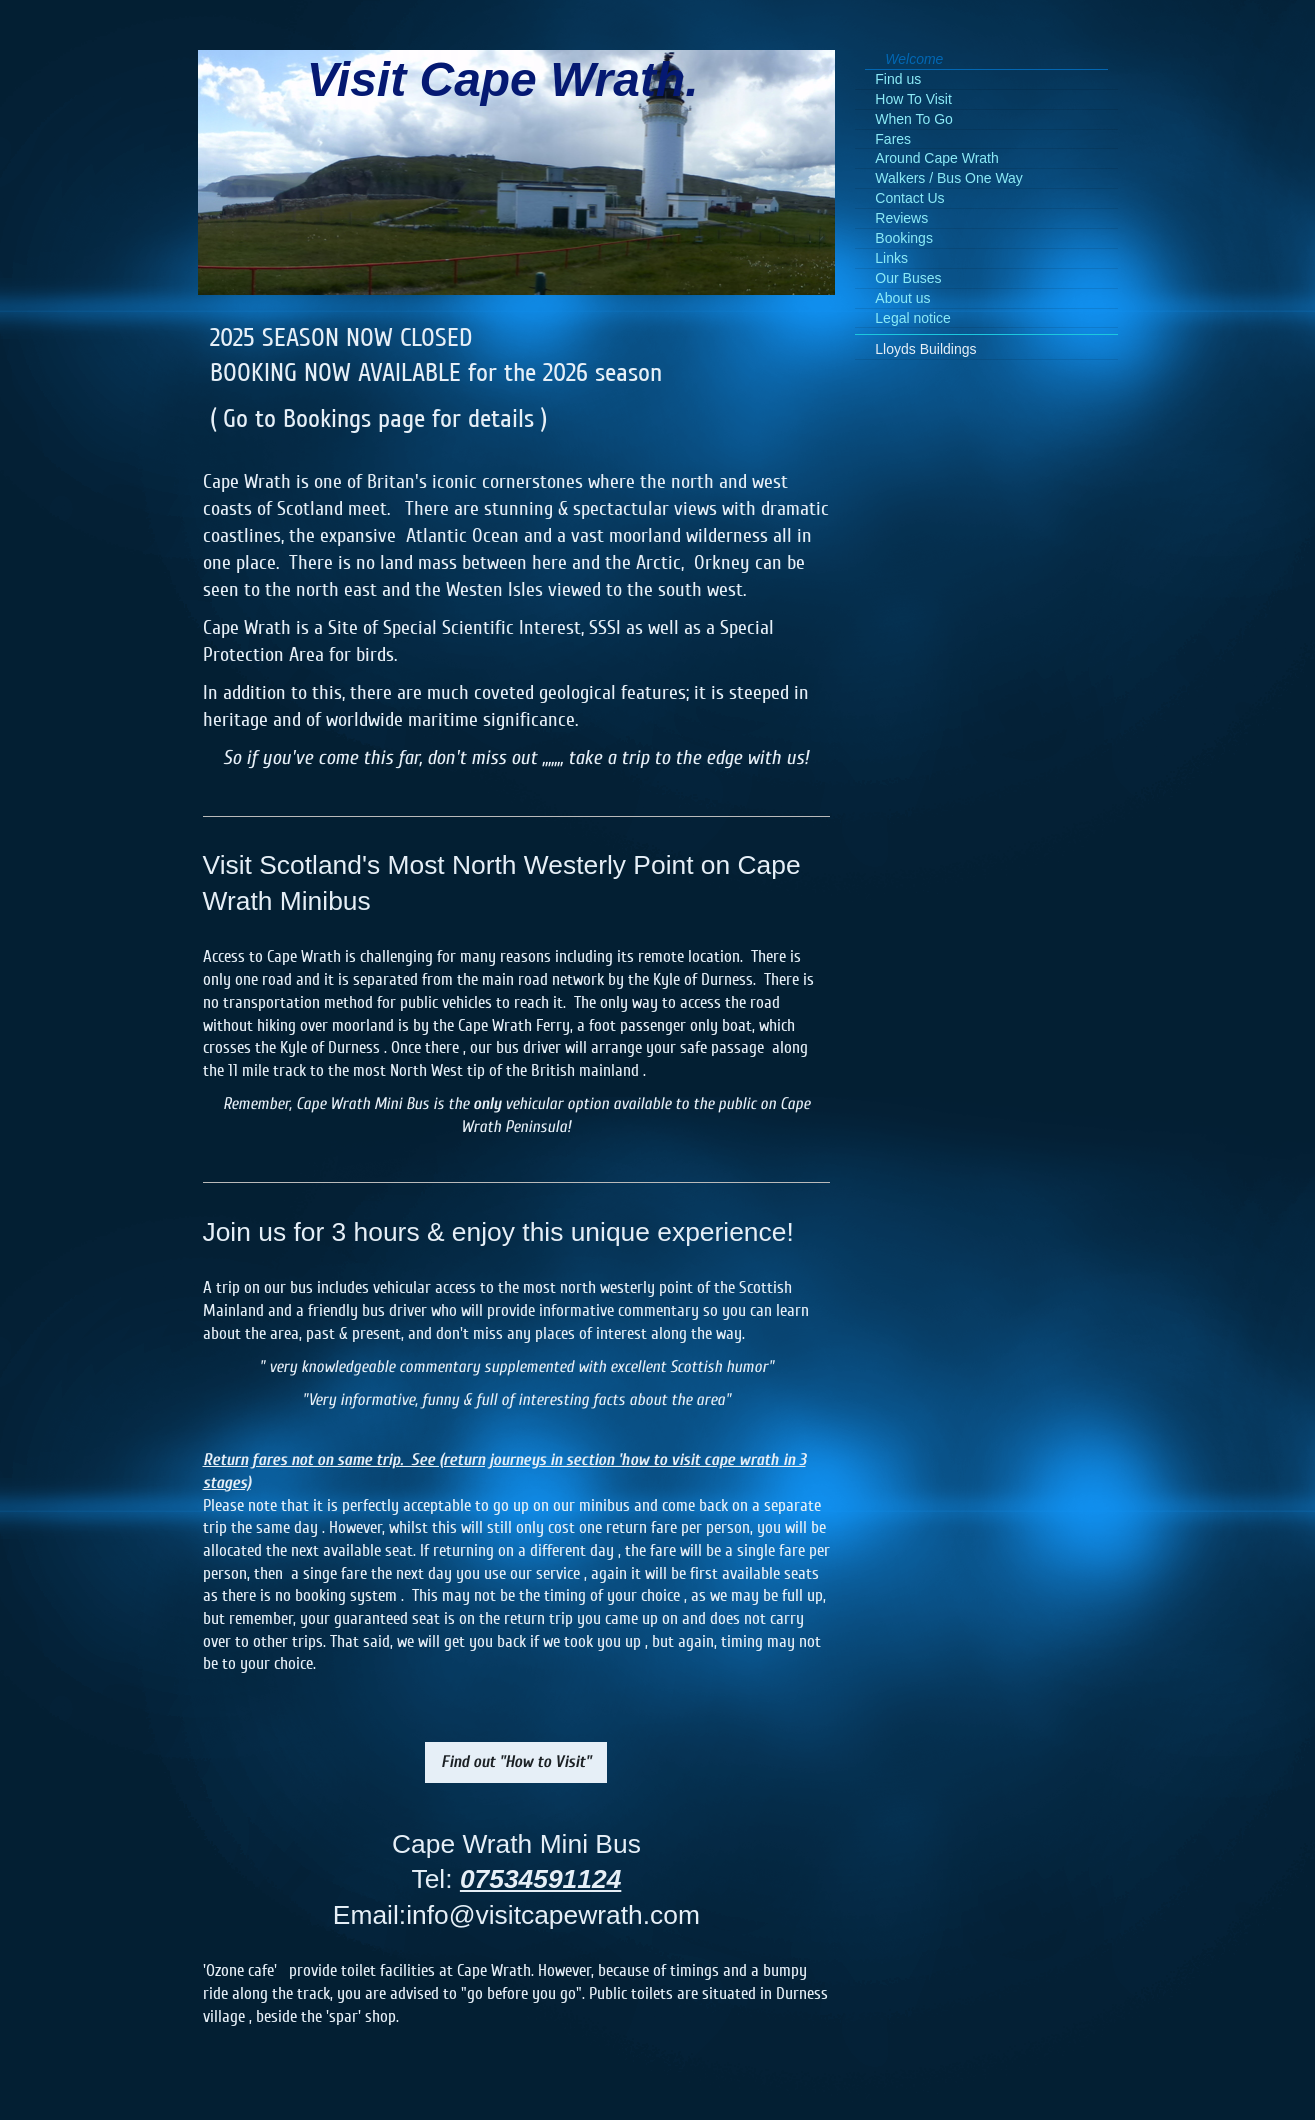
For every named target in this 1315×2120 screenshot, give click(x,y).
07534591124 (540, 1879)
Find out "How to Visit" (516, 1761)
